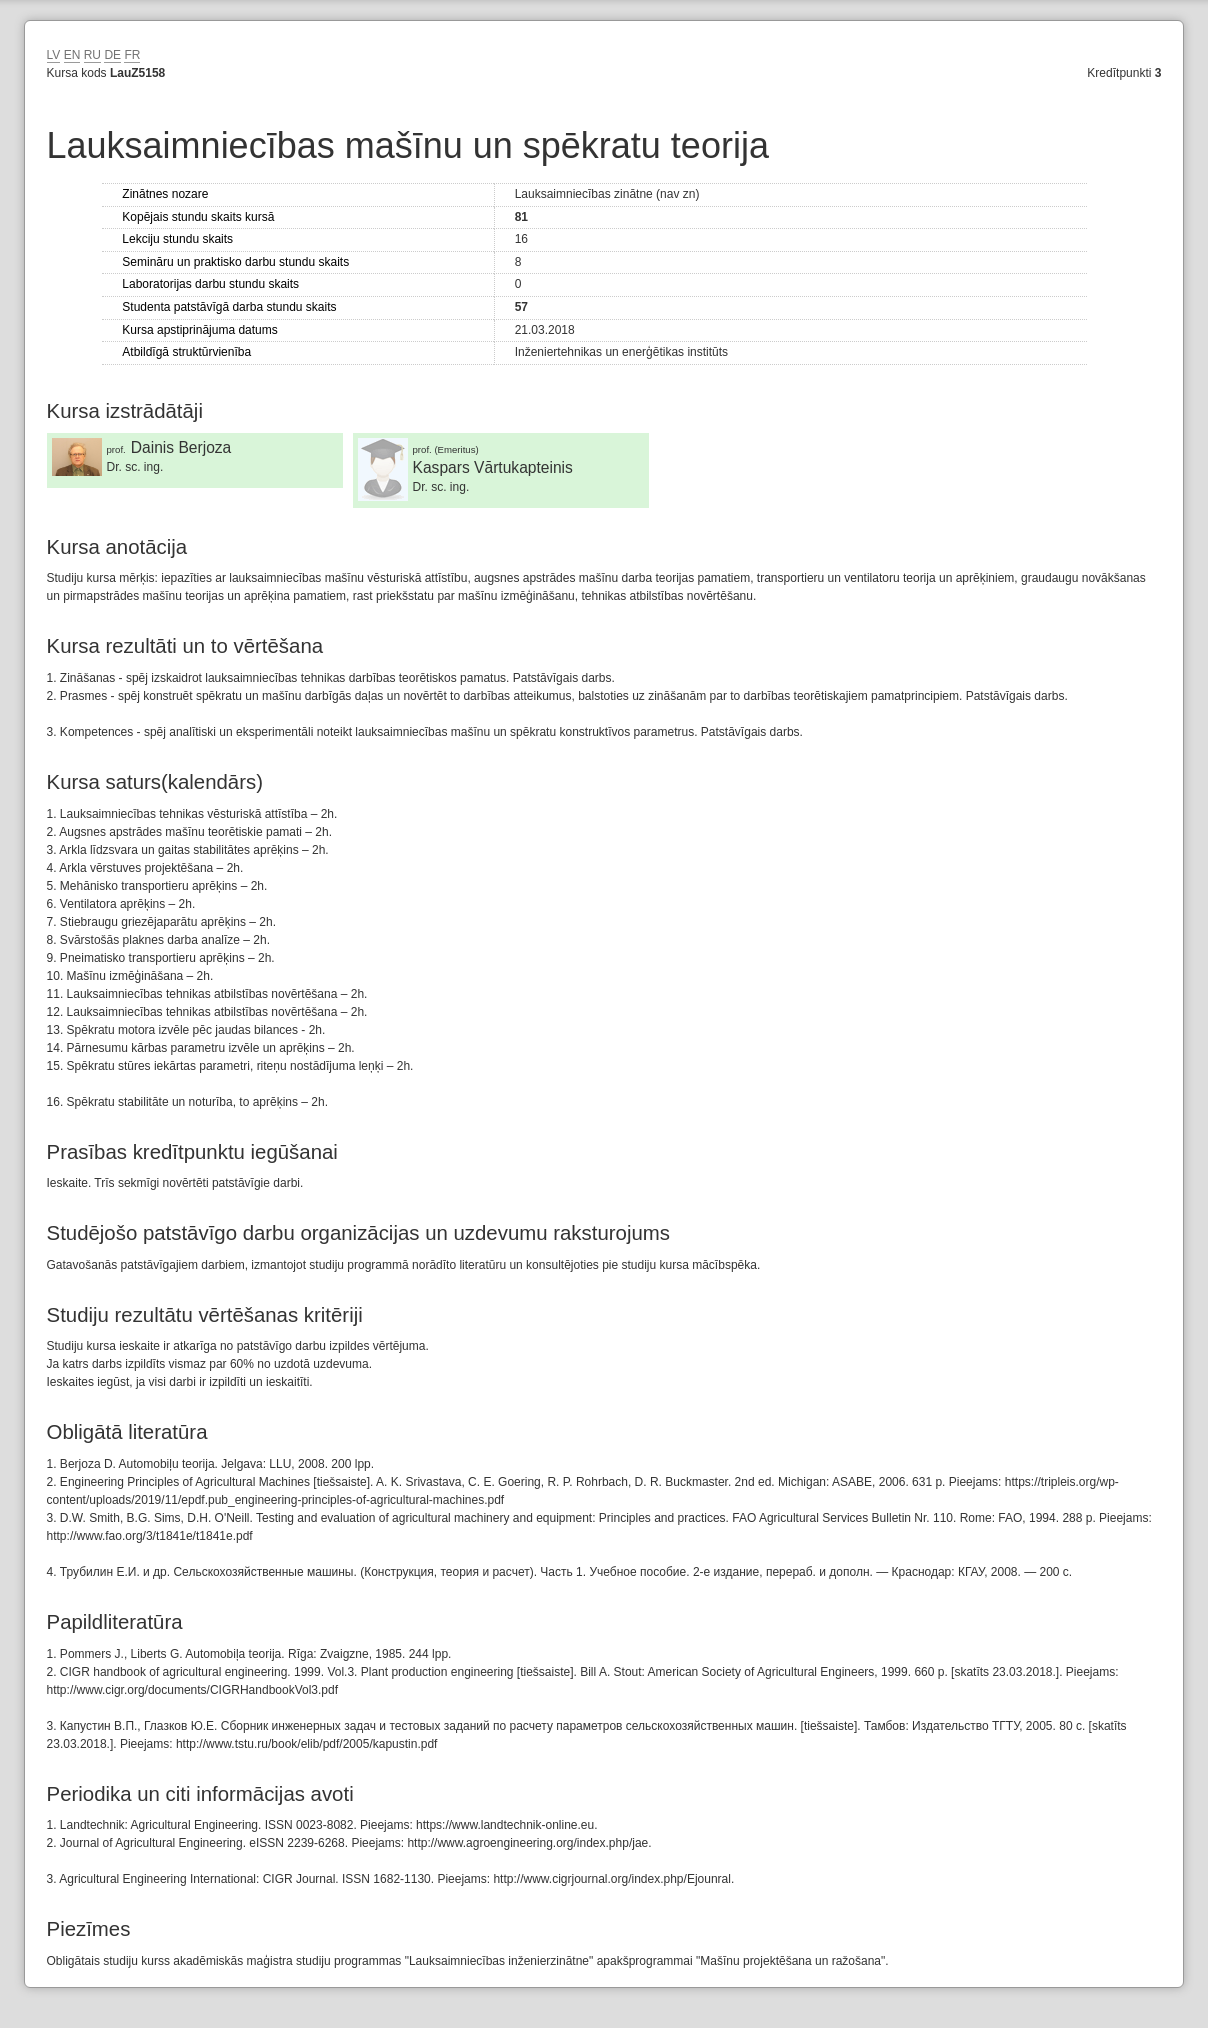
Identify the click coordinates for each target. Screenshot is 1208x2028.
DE (112, 55)
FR (132, 55)
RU (92, 55)
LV (54, 55)
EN (72, 55)
